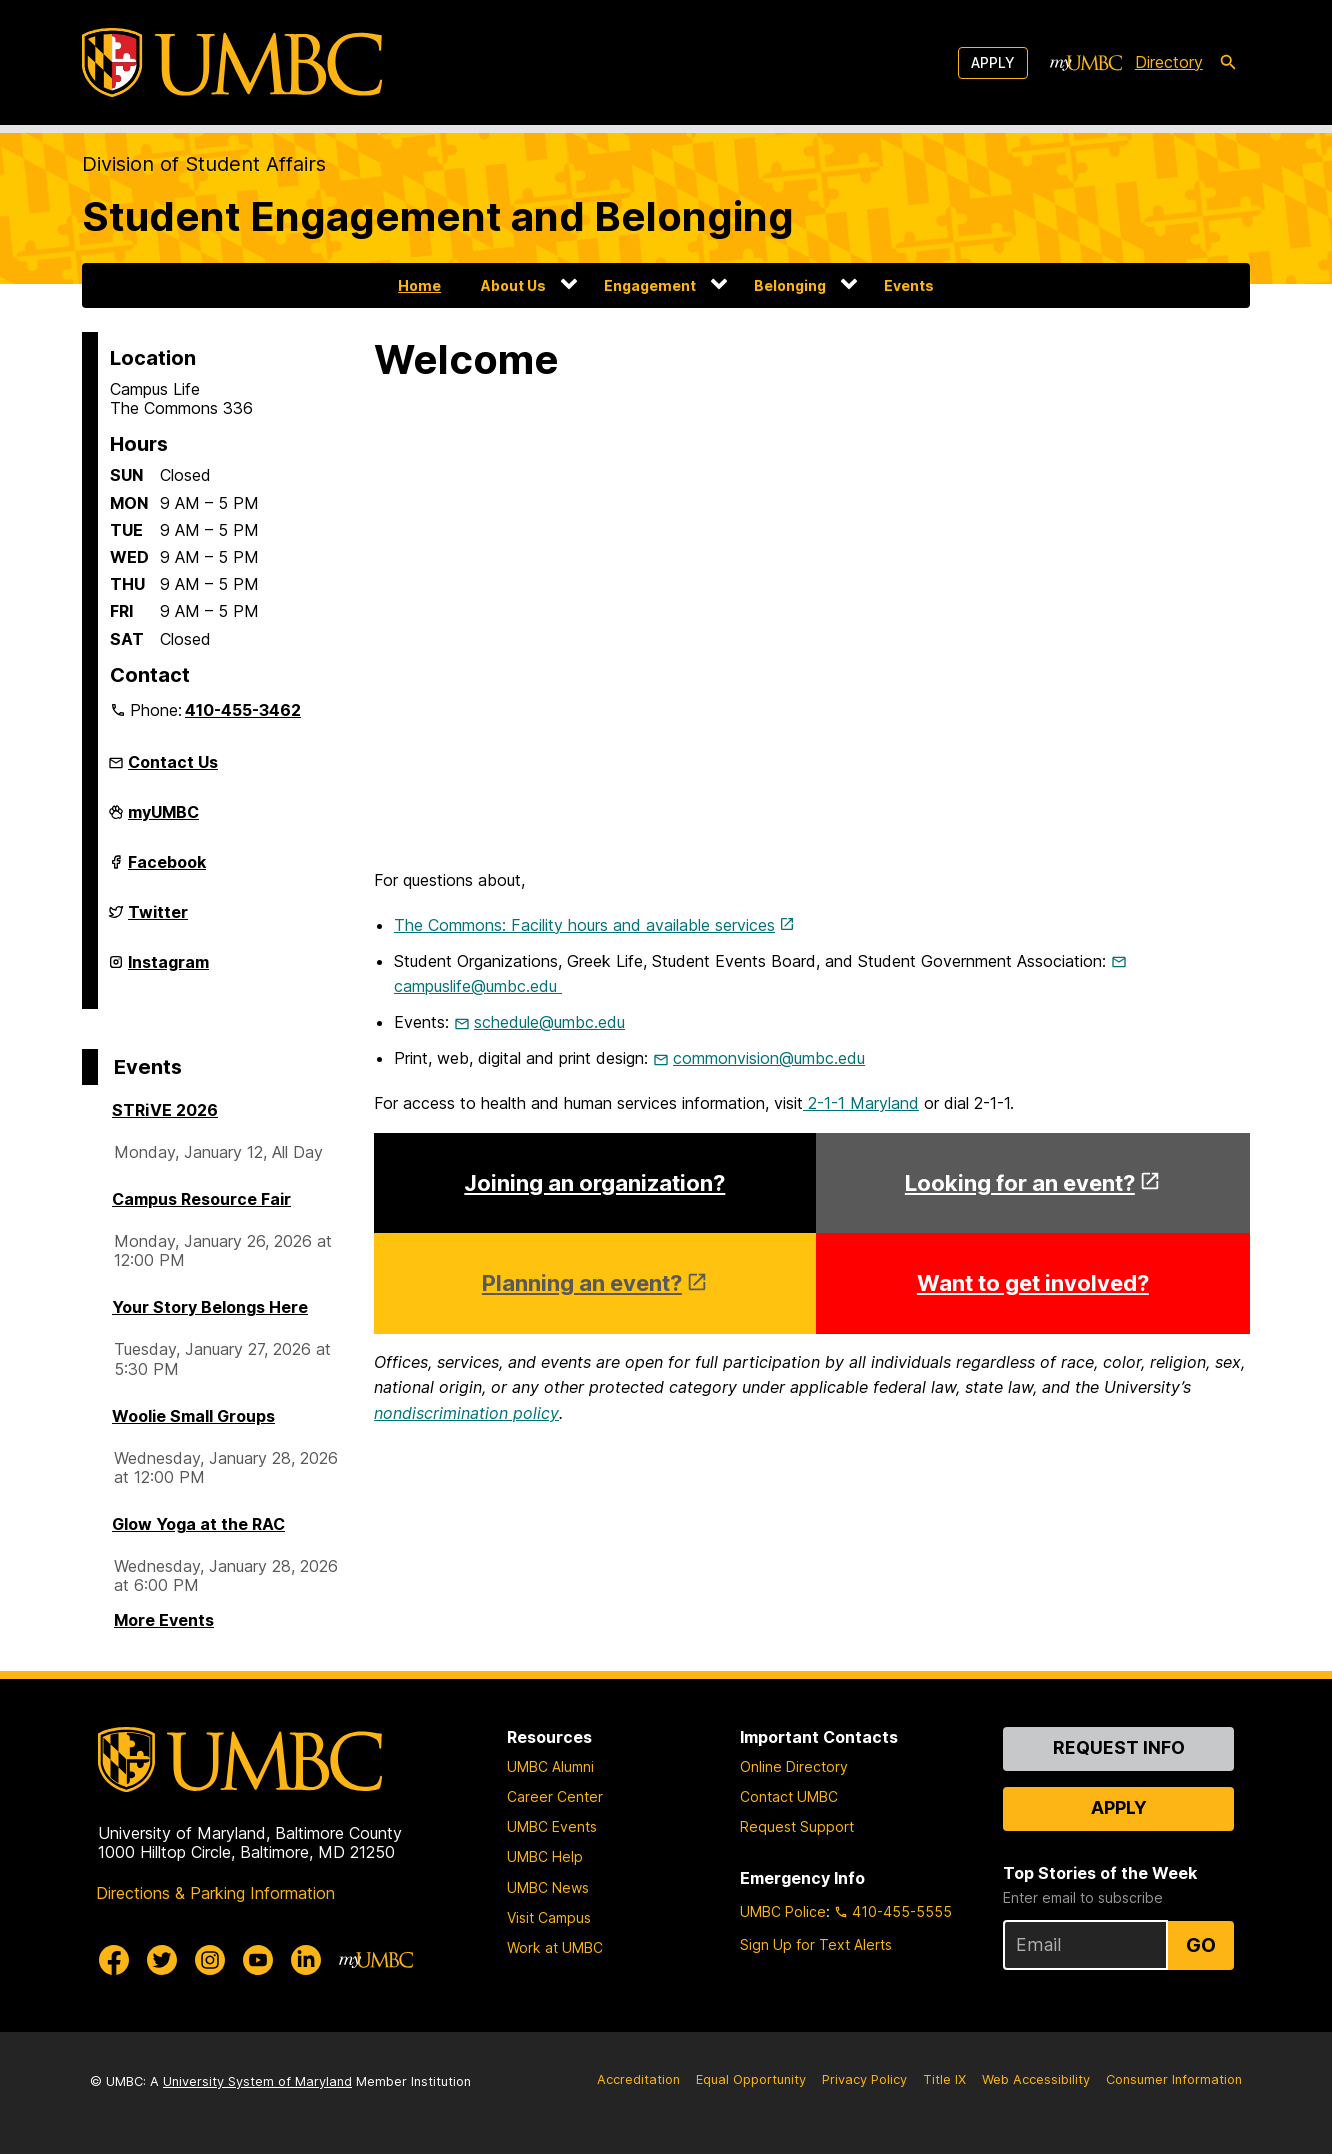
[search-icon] (1228, 63)
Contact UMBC (789, 1796)
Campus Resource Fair (201, 1199)
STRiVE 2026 (165, 1110)
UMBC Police (783, 1911)
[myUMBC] (1086, 63)
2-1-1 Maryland (861, 1103)
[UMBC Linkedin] (306, 1960)
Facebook (167, 870)
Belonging (790, 285)
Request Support (797, 1826)
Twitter (158, 920)
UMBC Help (545, 1856)
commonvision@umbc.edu (769, 1058)
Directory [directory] (1169, 62)
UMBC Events (552, 1826)
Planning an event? (582, 1283)
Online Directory (794, 1766)
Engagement (650, 285)
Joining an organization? (594, 1183)
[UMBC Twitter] (162, 1960)
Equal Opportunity (751, 2079)
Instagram (168, 970)
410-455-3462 (243, 710)
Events (909, 285)
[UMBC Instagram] (210, 1960)
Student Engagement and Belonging (438, 216)
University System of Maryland (257, 2081)
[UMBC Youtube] (258, 1960)
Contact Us (173, 762)
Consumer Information (1174, 2079)
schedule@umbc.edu (549, 1022)
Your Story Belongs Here (210, 1307)
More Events (164, 1620)
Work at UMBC (555, 1947)
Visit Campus (549, 1917)
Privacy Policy (864, 2079)
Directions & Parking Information (215, 1893)
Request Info (1119, 1747)
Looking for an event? (1020, 1183)
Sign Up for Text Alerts (816, 1944)
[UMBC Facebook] (114, 1960)
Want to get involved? (1033, 1283)
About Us (513, 285)
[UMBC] (232, 62)
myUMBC (163, 820)
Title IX (944, 2079)
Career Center (555, 1796)
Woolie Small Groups (193, 1416)
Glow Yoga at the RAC (198, 1524)
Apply (993, 62)
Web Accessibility (1036, 2079)
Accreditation (638, 2079)
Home (419, 285)
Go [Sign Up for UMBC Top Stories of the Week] (1201, 1945)
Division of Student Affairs (204, 164)
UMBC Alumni (550, 1766)
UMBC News (548, 1887)
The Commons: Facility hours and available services (584, 925)
